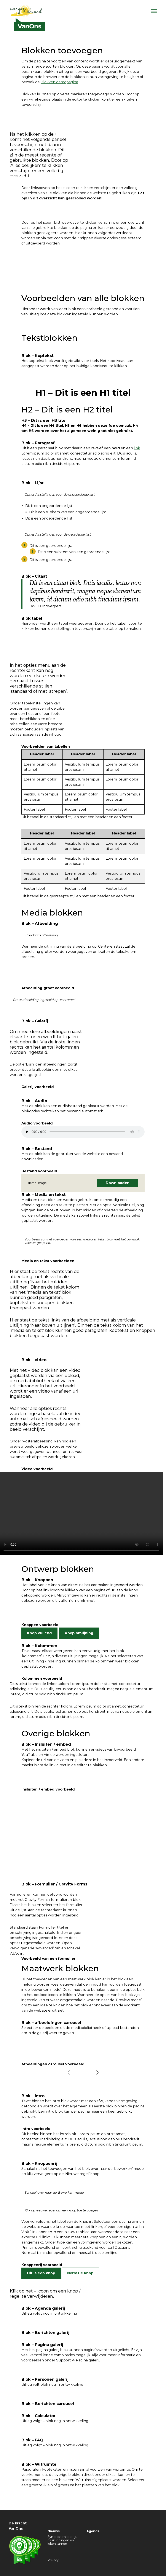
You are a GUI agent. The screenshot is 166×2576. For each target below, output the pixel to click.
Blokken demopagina (59, 82)
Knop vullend (39, 1633)
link (137, 448)
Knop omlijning (79, 1633)
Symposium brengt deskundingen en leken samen (62, 2540)
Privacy (53, 2560)
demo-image (37, 1183)
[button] (69, 2072)
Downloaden (117, 1183)
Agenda (92, 2531)
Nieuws (54, 2531)
